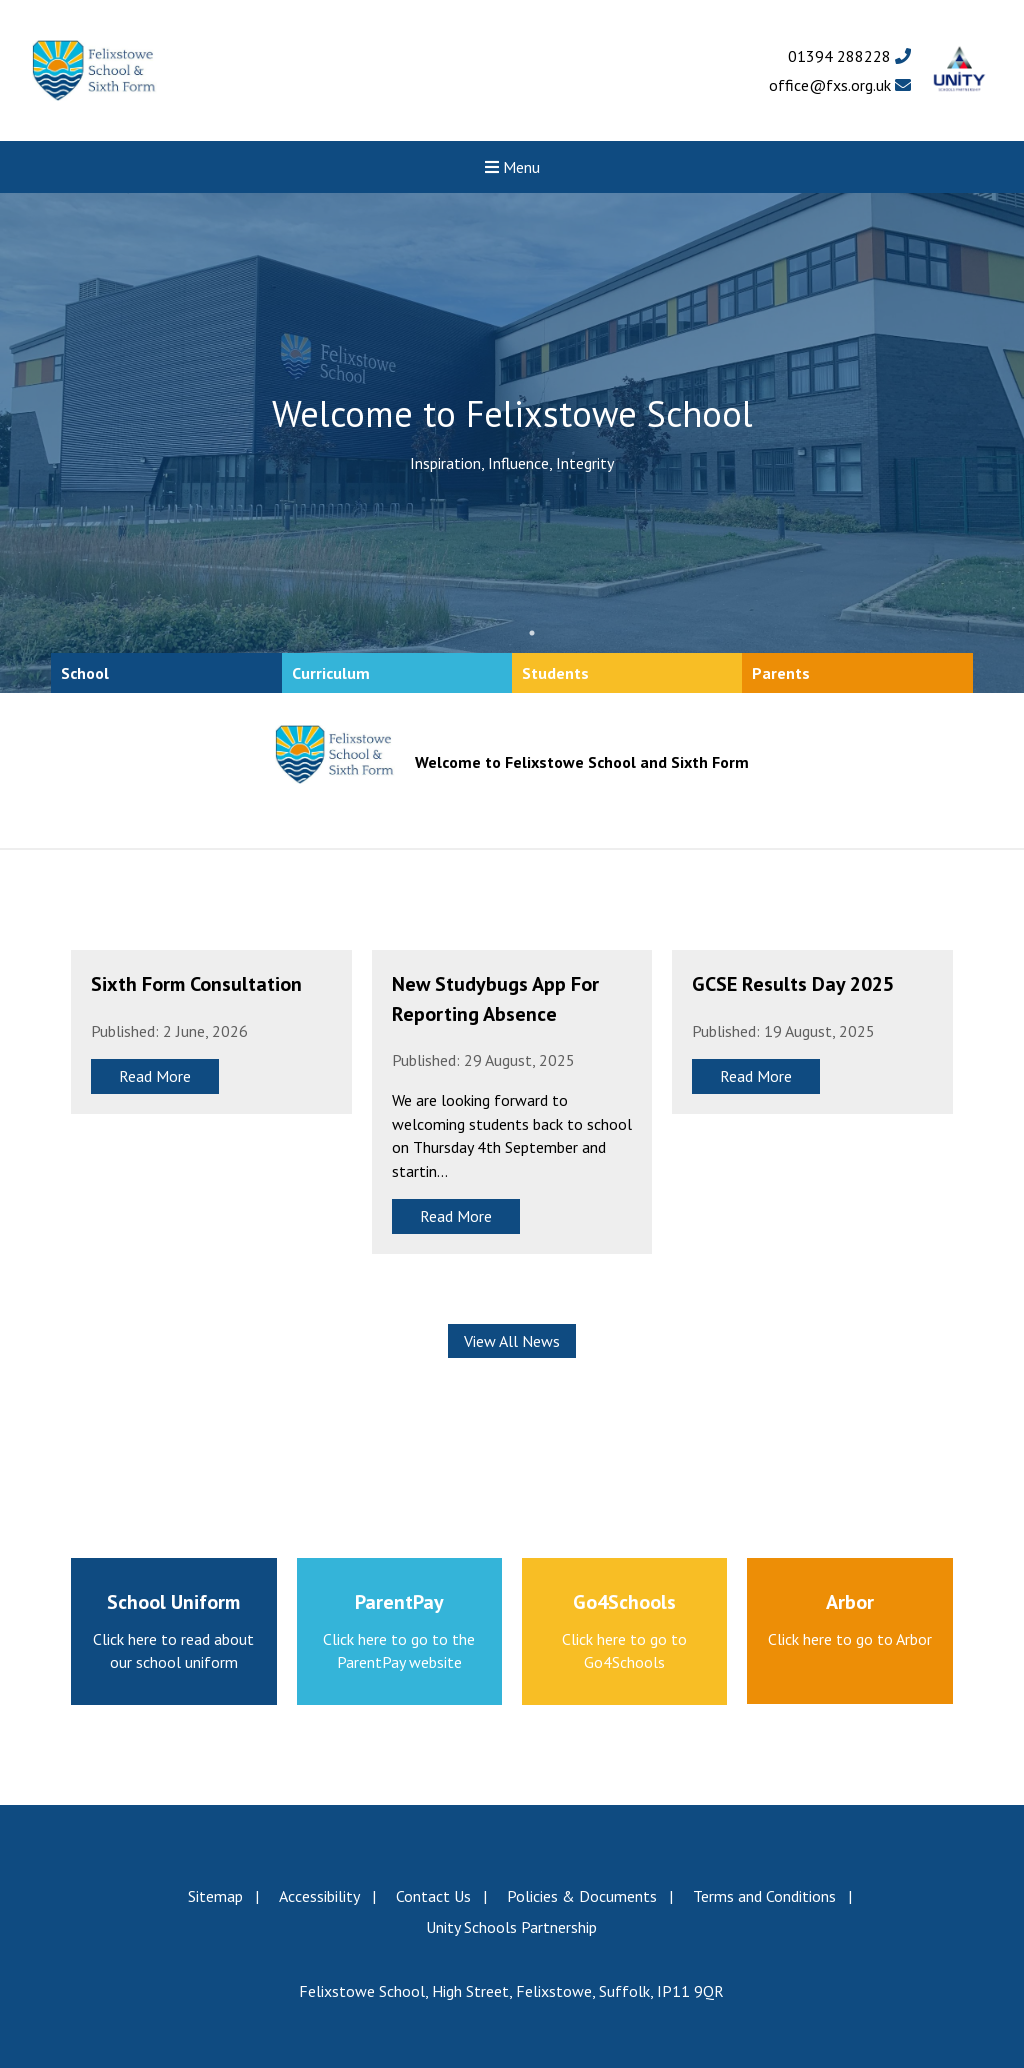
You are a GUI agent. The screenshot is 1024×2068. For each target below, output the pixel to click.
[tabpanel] (512, 443)
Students (555, 673)
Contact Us (433, 1896)
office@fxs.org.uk (840, 85)
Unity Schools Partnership (511, 1927)
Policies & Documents (582, 1896)
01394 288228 (849, 56)
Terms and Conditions (764, 1896)
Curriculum (331, 673)
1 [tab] (532, 633)
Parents (781, 673)
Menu (512, 167)
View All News (512, 1341)
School (85, 673)
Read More (155, 1076)
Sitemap (215, 1896)
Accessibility (319, 1896)
